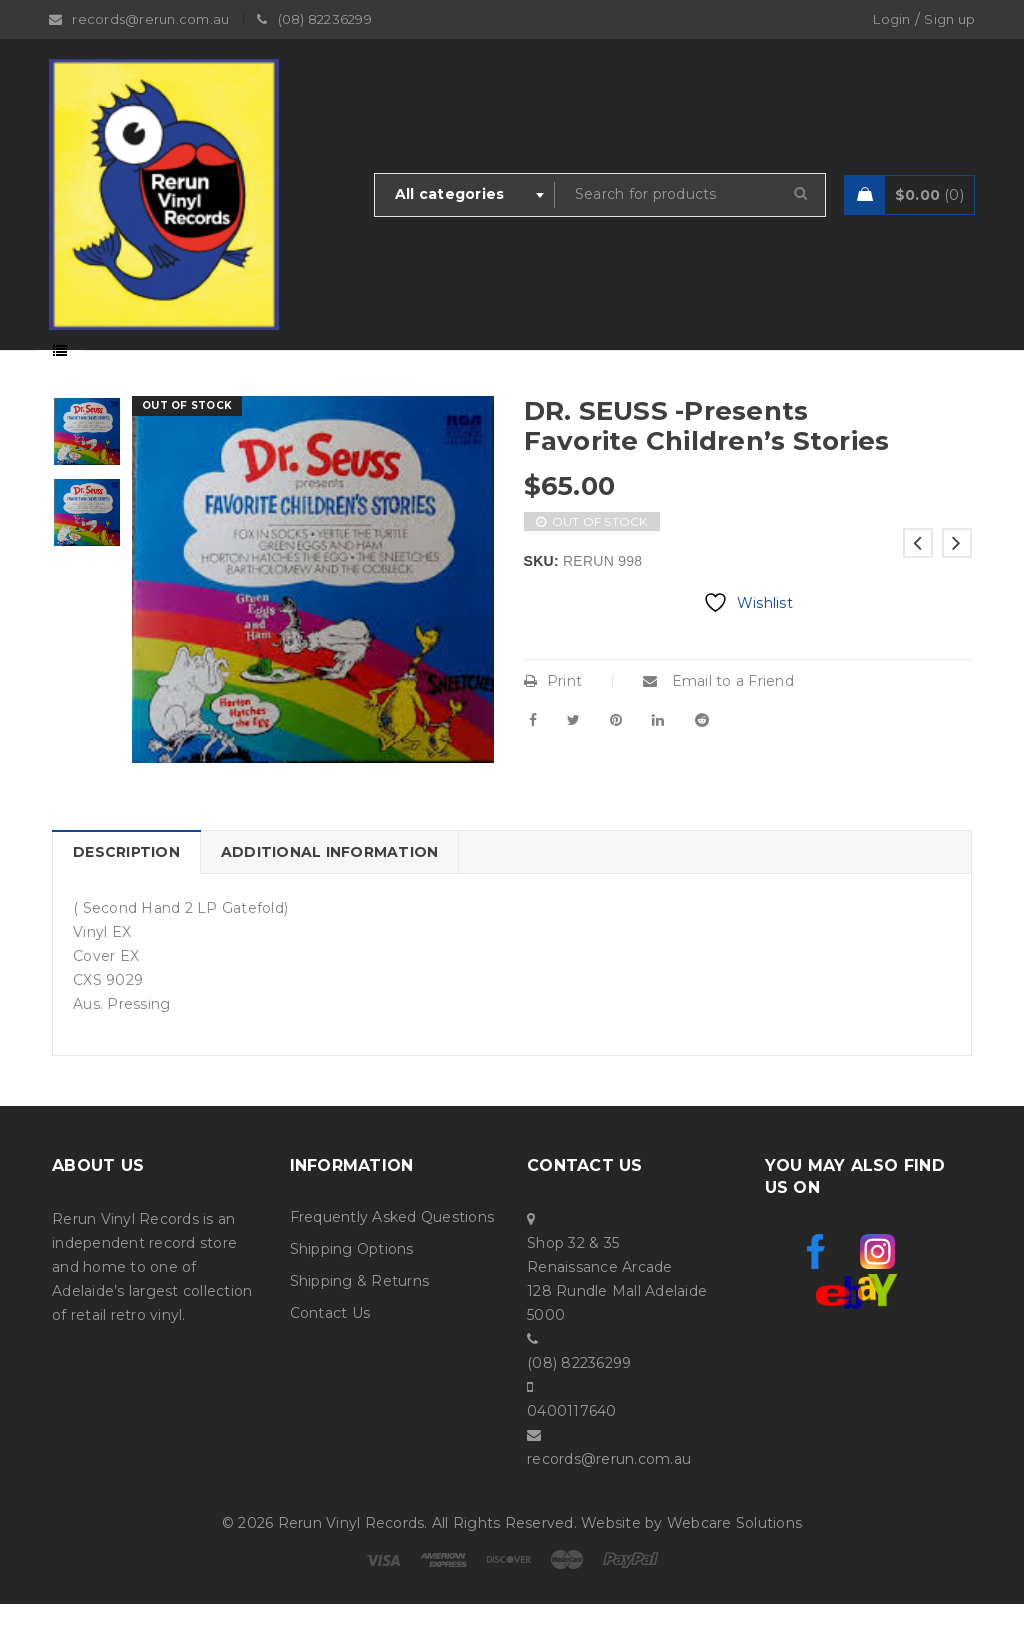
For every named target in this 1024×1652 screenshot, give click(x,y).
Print (553, 729)
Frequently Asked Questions (392, 1265)
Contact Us (330, 1361)
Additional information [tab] (330, 900)
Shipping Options (352, 1297)
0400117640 (572, 1459)
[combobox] (465, 195)
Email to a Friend (718, 729)
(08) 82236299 (579, 1411)
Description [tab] (126, 900)
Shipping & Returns (360, 1329)
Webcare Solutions (734, 1571)
